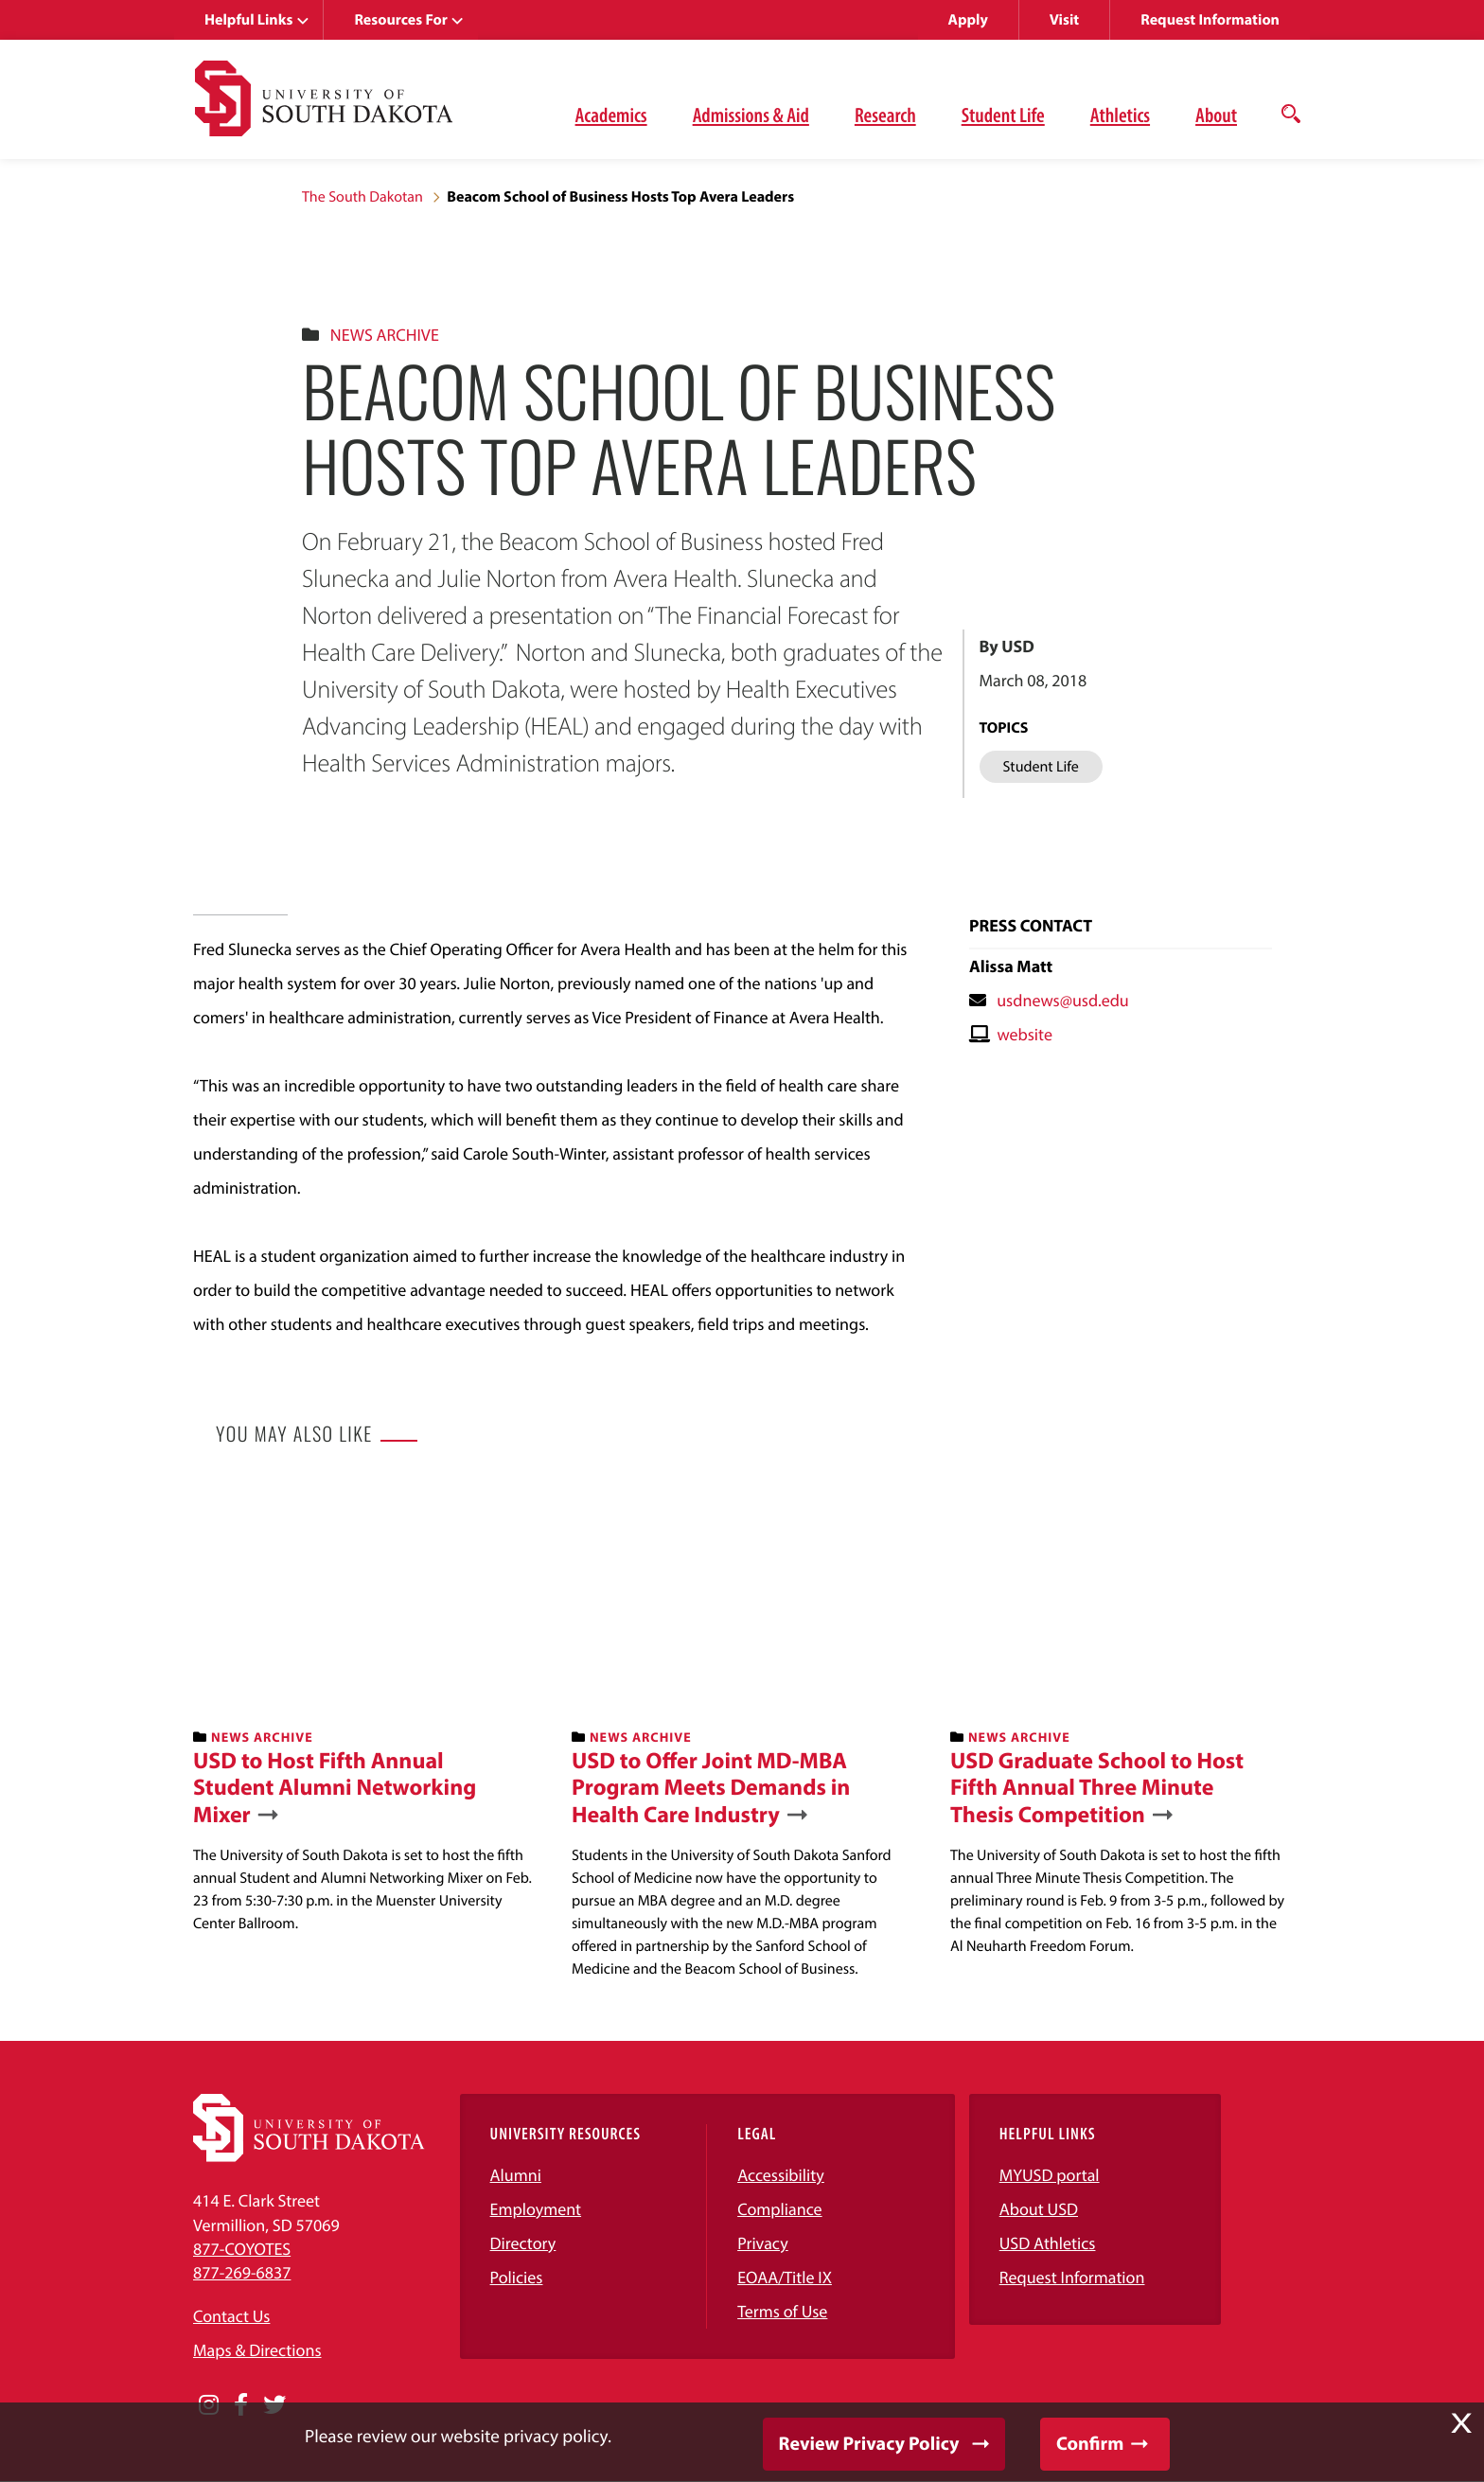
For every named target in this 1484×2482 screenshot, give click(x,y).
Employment (536, 2209)
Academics (611, 114)
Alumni (515, 2175)
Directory (523, 2243)
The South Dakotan (362, 196)
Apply (968, 19)
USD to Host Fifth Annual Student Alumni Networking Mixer (334, 1788)
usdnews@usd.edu (1063, 1000)
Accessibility (780, 2175)
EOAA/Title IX (784, 2277)
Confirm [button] (1089, 2443)
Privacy (762, 2243)
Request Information (1210, 19)
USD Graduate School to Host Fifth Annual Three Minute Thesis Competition (1097, 1788)
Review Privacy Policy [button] (869, 2443)
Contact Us (231, 2316)
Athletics (1120, 114)
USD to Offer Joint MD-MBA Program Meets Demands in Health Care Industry (711, 1788)
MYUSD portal (1049, 2175)
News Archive (384, 335)
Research (885, 114)
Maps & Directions (257, 2350)
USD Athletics (1047, 2243)
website (1024, 1034)
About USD (1038, 2209)
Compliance (779, 2209)
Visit (1064, 19)
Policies (516, 2277)
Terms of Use (782, 2311)
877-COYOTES (242, 2249)
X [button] (1461, 2423)
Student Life (1003, 114)
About (1216, 114)
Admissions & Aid (751, 114)
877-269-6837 (242, 2272)
